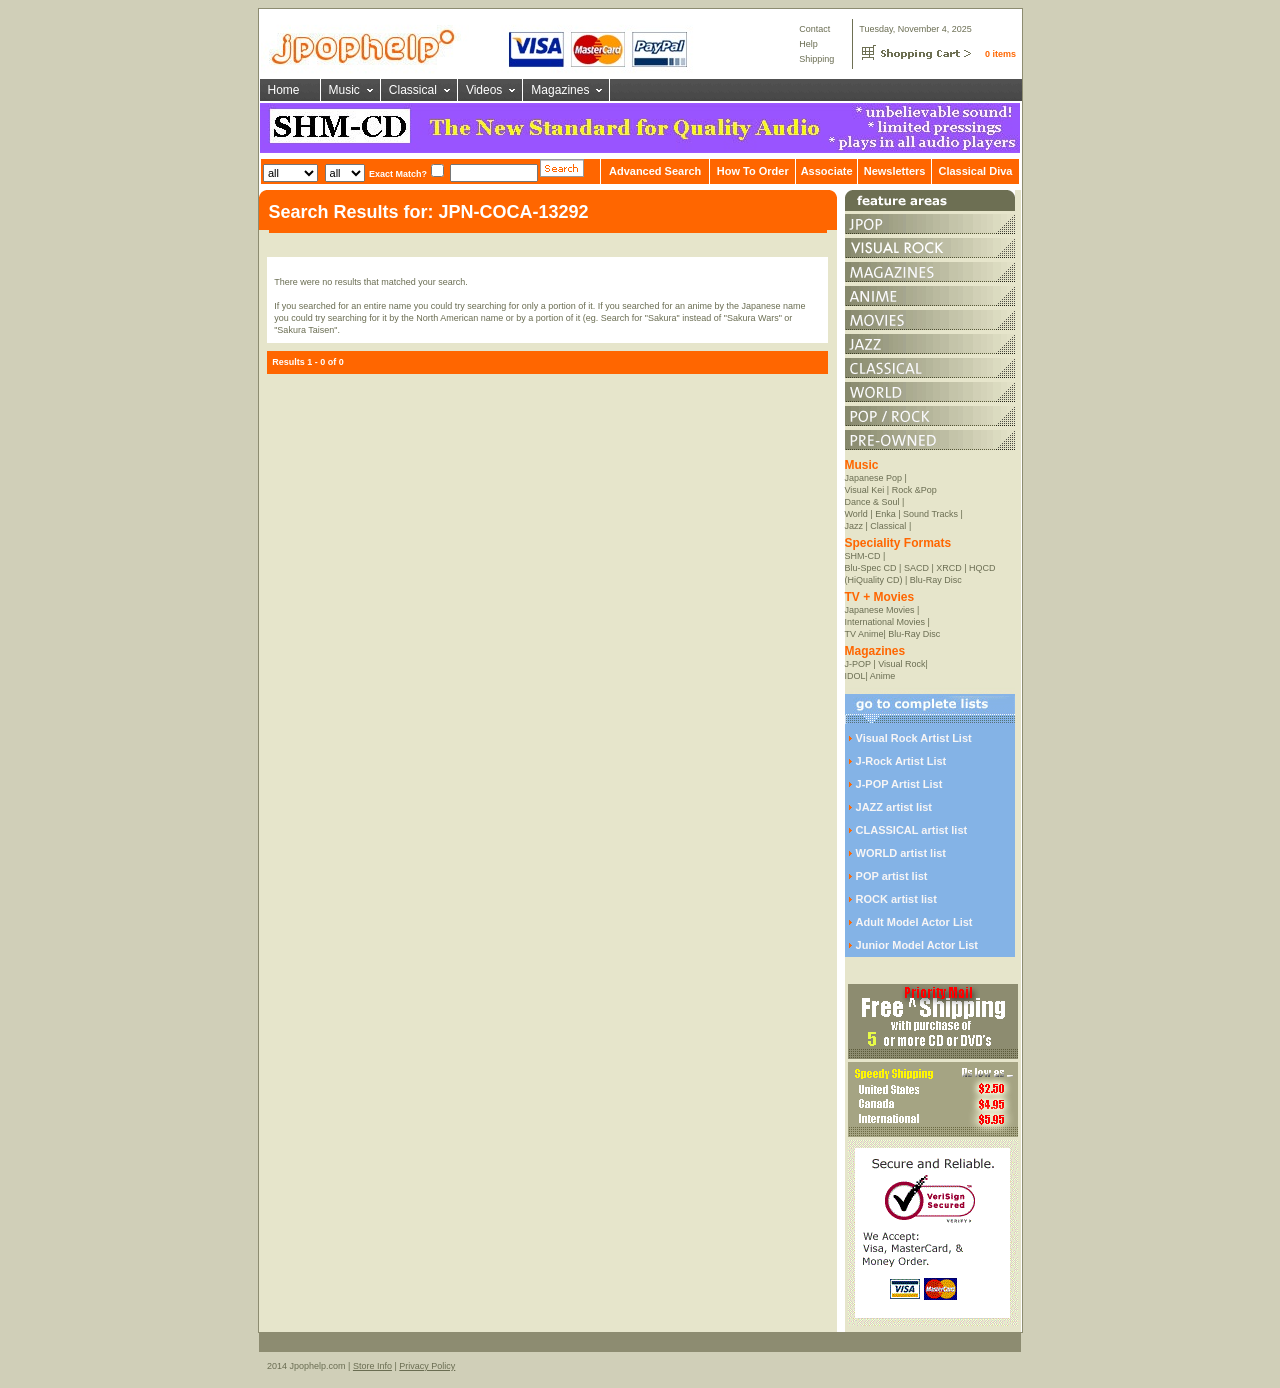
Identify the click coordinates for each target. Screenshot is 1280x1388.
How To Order (753, 171)
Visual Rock (901, 664)
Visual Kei (865, 490)
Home (284, 90)
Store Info (372, 1366)
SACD (916, 568)
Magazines (560, 90)
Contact (814, 29)
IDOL (855, 676)
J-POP (858, 664)
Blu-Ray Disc (936, 580)
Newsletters (895, 171)
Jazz (854, 526)
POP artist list (892, 876)
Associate (827, 171)
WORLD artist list (901, 853)
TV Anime (864, 634)
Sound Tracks (930, 514)
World (856, 514)
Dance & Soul (872, 502)
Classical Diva (975, 171)
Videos (484, 90)
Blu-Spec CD (871, 568)
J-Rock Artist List (901, 761)
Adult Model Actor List (914, 922)
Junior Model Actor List (917, 945)
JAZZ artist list (894, 807)
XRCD (949, 568)
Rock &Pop (914, 490)
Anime (883, 676)
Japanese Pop (874, 478)
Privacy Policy (427, 1366)
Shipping (816, 59)
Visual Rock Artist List (914, 738)
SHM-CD (863, 556)
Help (808, 44)
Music (344, 90)
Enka (885, 514)
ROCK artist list (896, 899)
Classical (413, 90)
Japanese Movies (880, 610)
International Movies (885, 622)
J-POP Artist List (899, 784)
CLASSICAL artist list (912, 830)
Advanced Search (655, 171)
